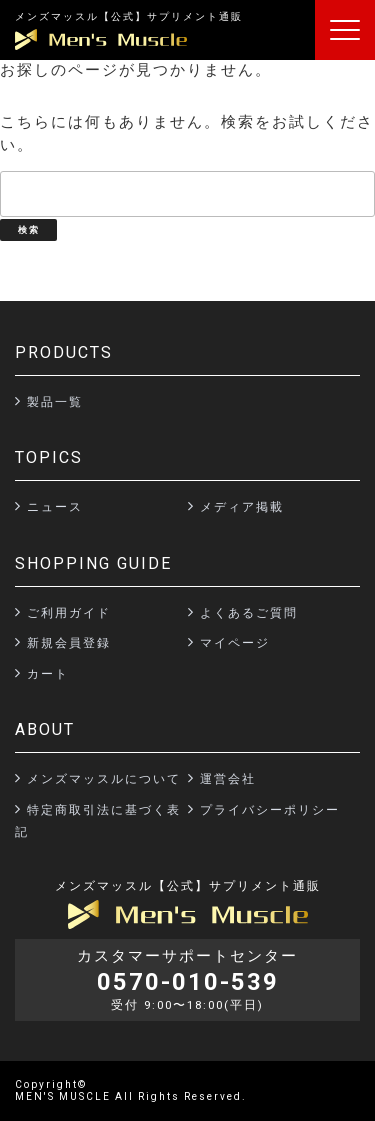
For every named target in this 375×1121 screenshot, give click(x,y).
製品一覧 (55, 402)
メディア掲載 (242, 507)
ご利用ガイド (69, 613)
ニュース (55, 507)
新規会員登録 (69, 643)
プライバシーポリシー (270, 810)
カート (48, 674)
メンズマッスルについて (104, 779)
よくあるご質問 (249, 613)
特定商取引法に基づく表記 (98, 821)
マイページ (235, 643)
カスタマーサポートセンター (187, 980)
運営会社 (228, 779)
